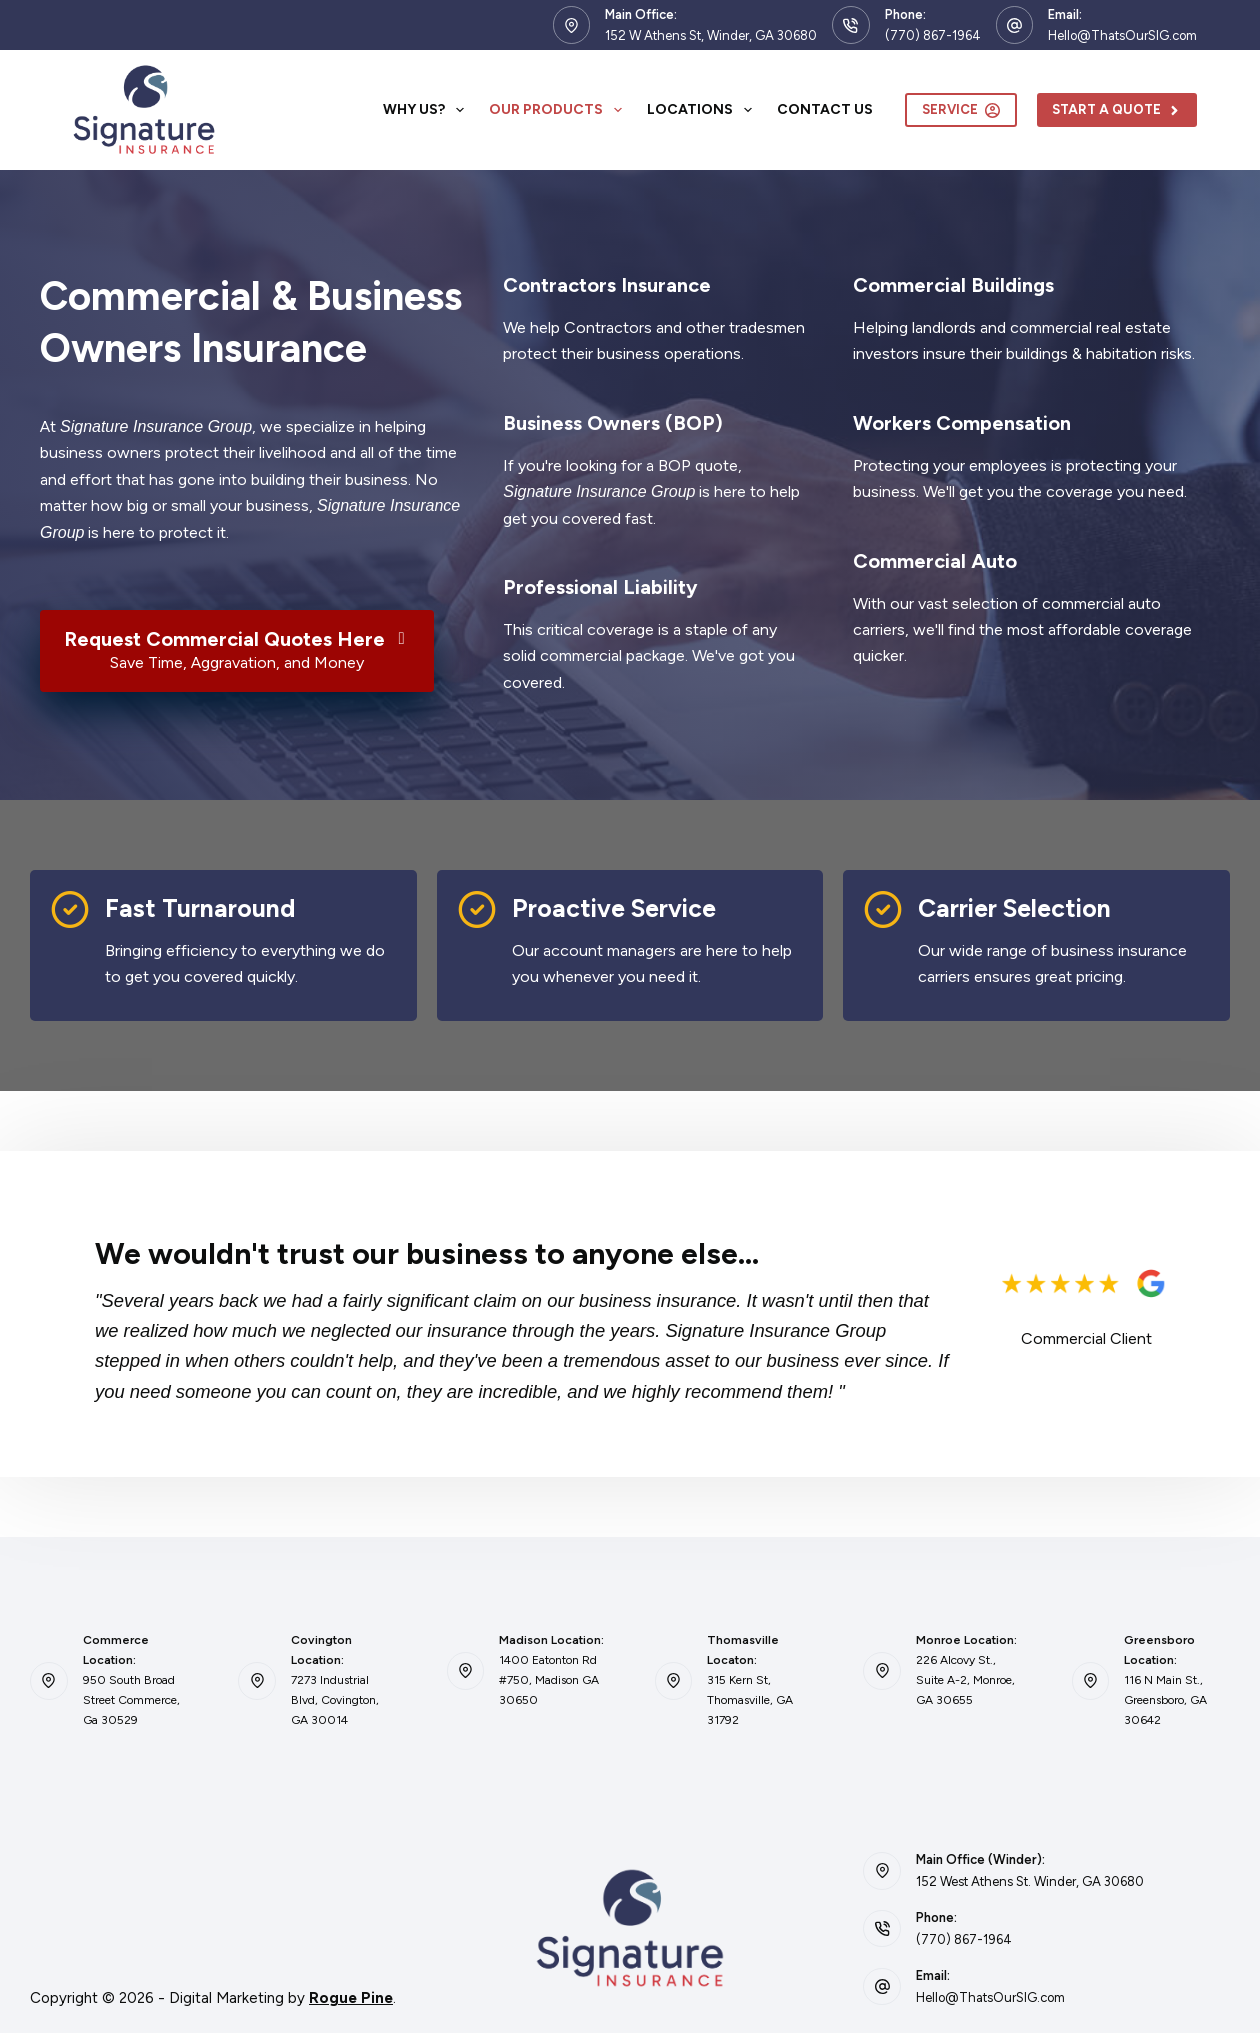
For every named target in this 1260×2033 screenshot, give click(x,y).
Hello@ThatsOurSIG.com (1122, 35)
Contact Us (825, 109)
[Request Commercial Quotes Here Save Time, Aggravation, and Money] (237, 651)
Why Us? (427, 110)
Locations (703, 110)
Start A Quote (1117, 110)
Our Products (559, 110)
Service (961, 110)
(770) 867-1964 (933, 35)
